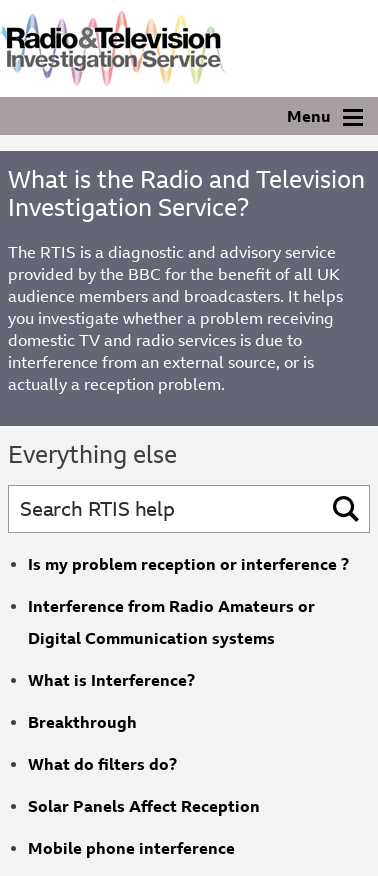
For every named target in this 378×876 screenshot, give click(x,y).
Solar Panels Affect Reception (144, 806)
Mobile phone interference (131, 848)
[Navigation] (189, 116)
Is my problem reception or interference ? (188, 564)
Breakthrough (82, 722)
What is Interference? (111, 680)
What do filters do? (102, 764)
